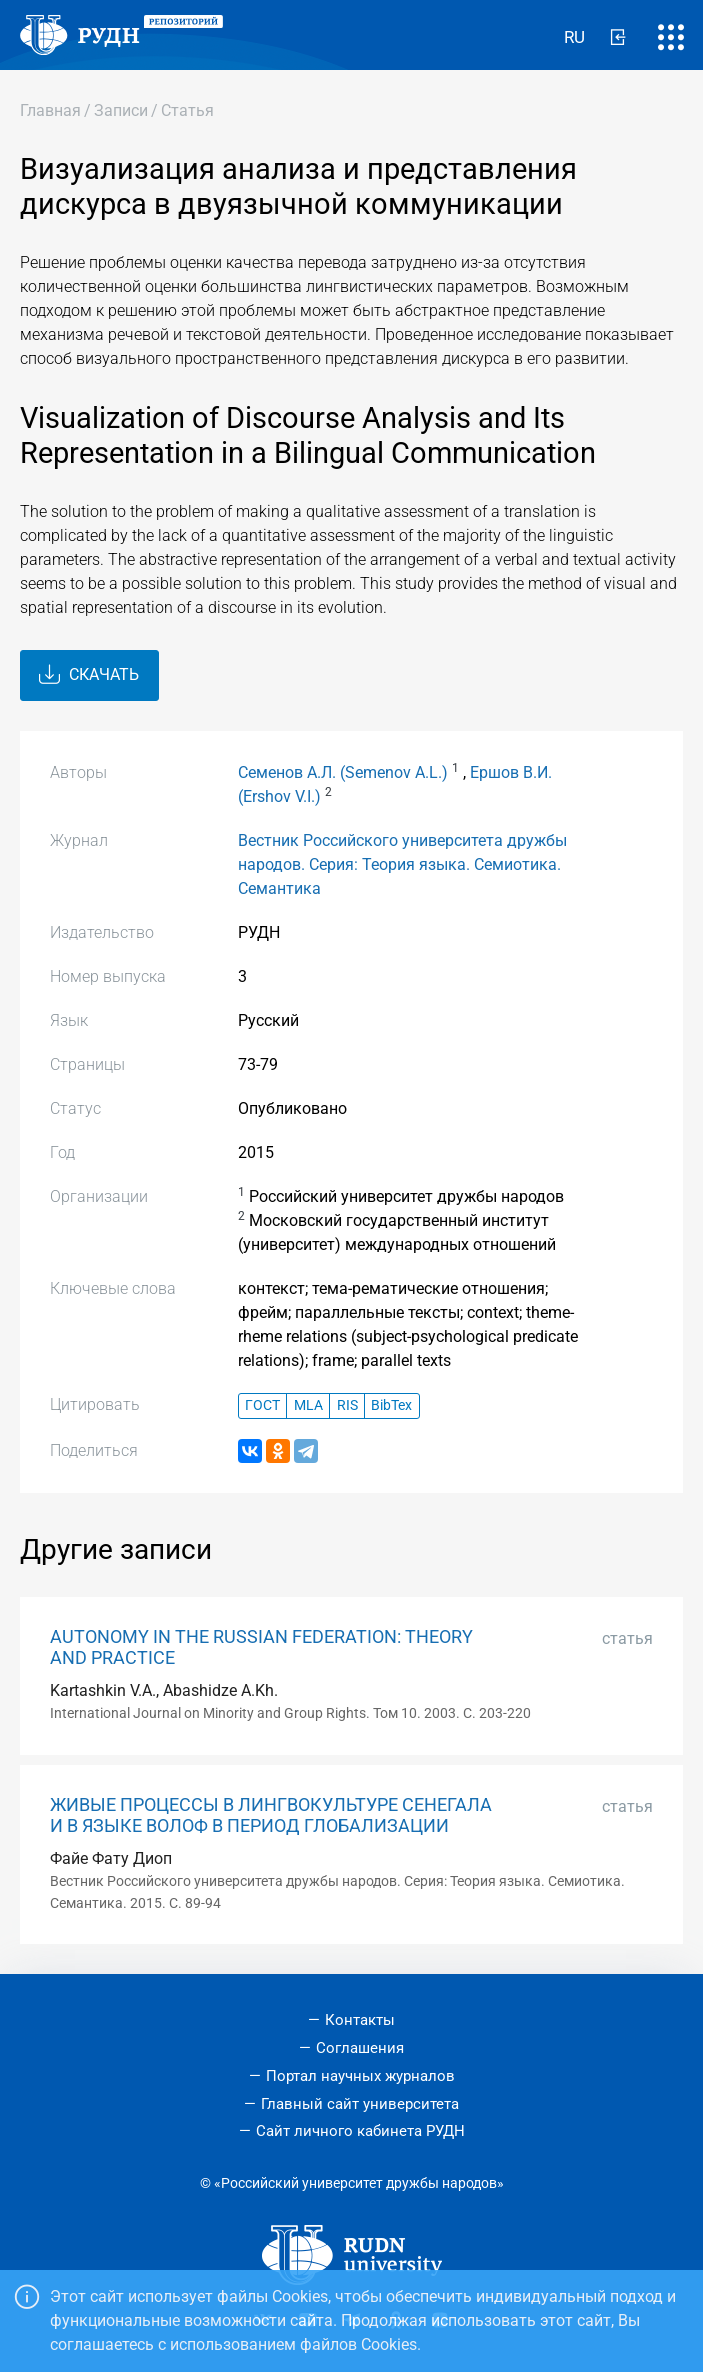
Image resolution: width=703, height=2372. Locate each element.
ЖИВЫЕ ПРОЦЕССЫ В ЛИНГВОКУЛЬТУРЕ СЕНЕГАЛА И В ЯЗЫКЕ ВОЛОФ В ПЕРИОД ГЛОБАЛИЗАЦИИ (271, 1815)
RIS (347, 1405)
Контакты (360, 2020)
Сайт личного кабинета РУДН (360, 2131)
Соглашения (360, 2048)
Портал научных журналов (360, 2076)
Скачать (89, 675)
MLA (308, 1405)
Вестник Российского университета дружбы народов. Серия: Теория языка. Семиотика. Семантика (402, 864)
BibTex (391, 1405)
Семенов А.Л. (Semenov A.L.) (343, 772)
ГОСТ (262, 1405)
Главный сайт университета (360, 2104)
